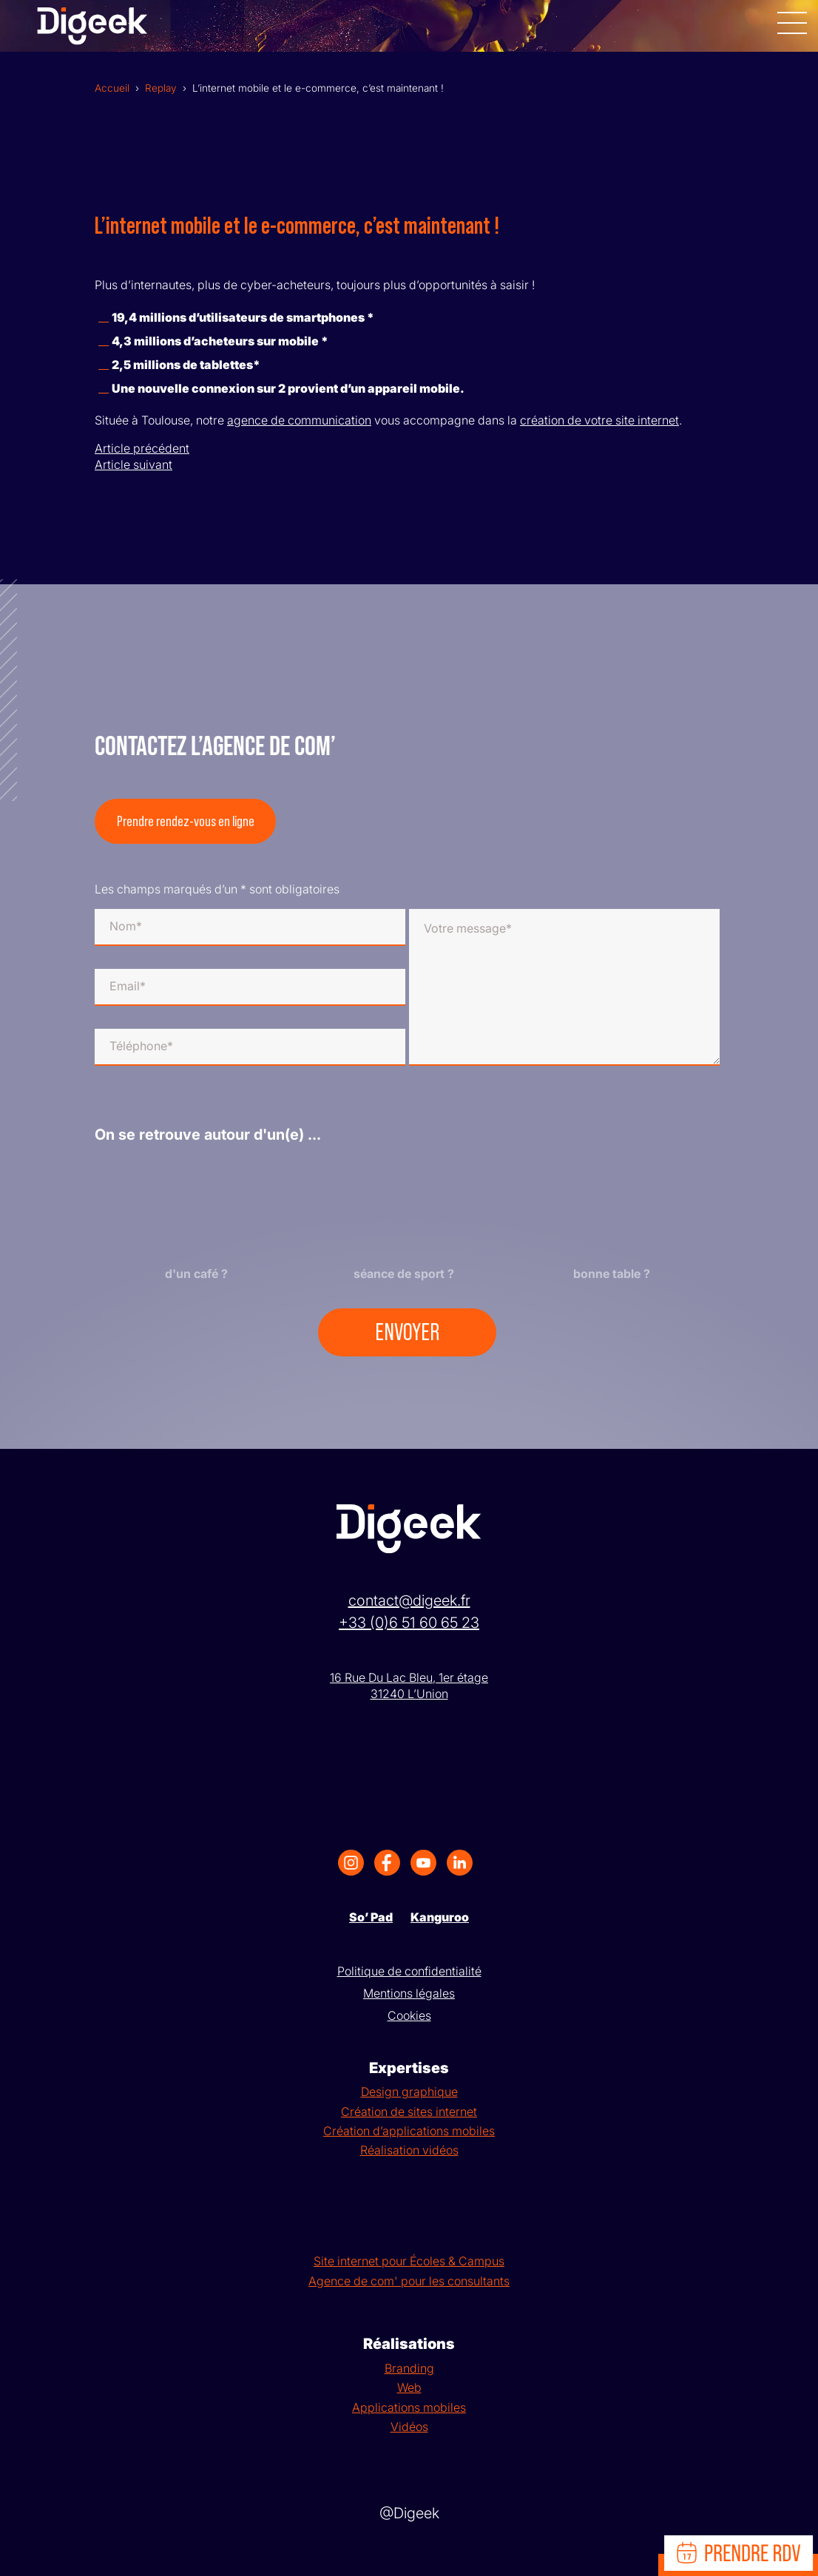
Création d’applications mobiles (409, 2130)
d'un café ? (196, 1273)
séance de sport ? (404, 1273)
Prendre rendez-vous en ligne (185, 821)
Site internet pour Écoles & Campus (409, 2261)
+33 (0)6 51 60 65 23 (409, 1623)
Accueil (112, 88)
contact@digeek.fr (409, 1600)
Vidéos (409, 2426)
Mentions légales (409, 1993)
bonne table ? (611, 1273)
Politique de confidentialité (409, 1971)
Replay (161, 88)
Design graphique (409, 2091)
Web (409, 2387)
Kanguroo (439, 1917)
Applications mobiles (409, 2407)
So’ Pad (371, 1917)
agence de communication (299, 420)
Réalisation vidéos (409, 2150)
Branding (409, 2368)
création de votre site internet (599, 420)
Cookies (409, 2015)
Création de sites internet (409, 2111)
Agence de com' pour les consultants (409, 2281)
